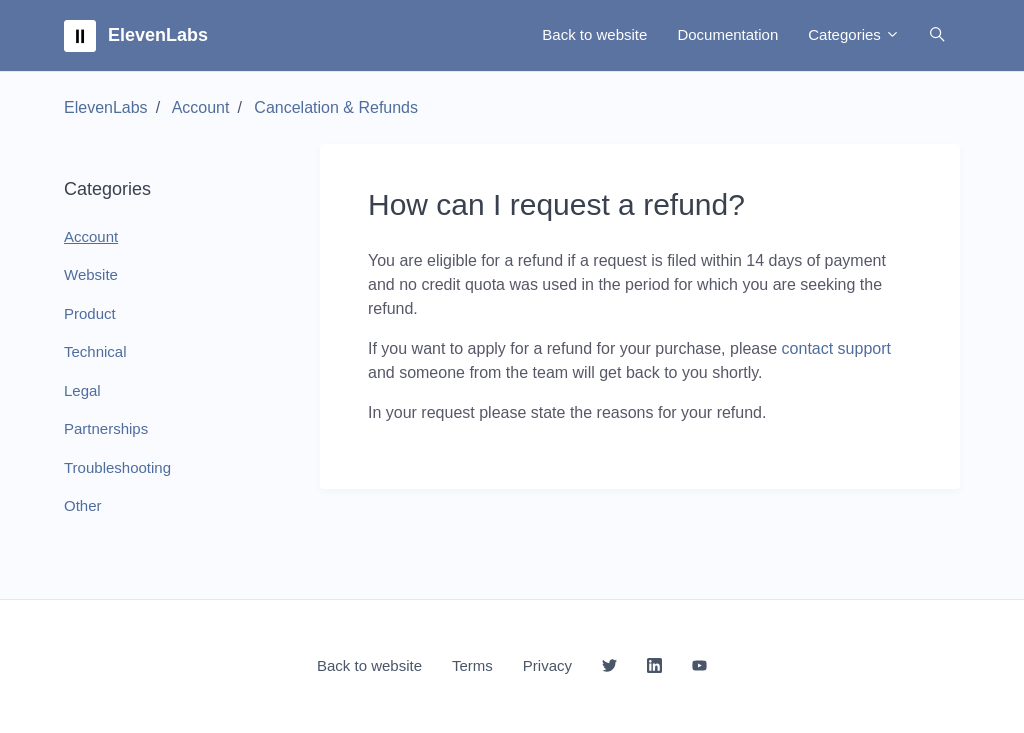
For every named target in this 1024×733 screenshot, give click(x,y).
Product (90, 313)
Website (91, 274)
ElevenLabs (106, 107)
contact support (836, 348)
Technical (95, 351)
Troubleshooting (117, 467)
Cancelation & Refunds (336, 107)
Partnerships (106, 428)
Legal (82, 390)
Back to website (594, 34)
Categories (854, 34)
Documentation (727, 34)
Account (201, 107)
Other (83, 505)
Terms (472, 665)
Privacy (547, 665)
